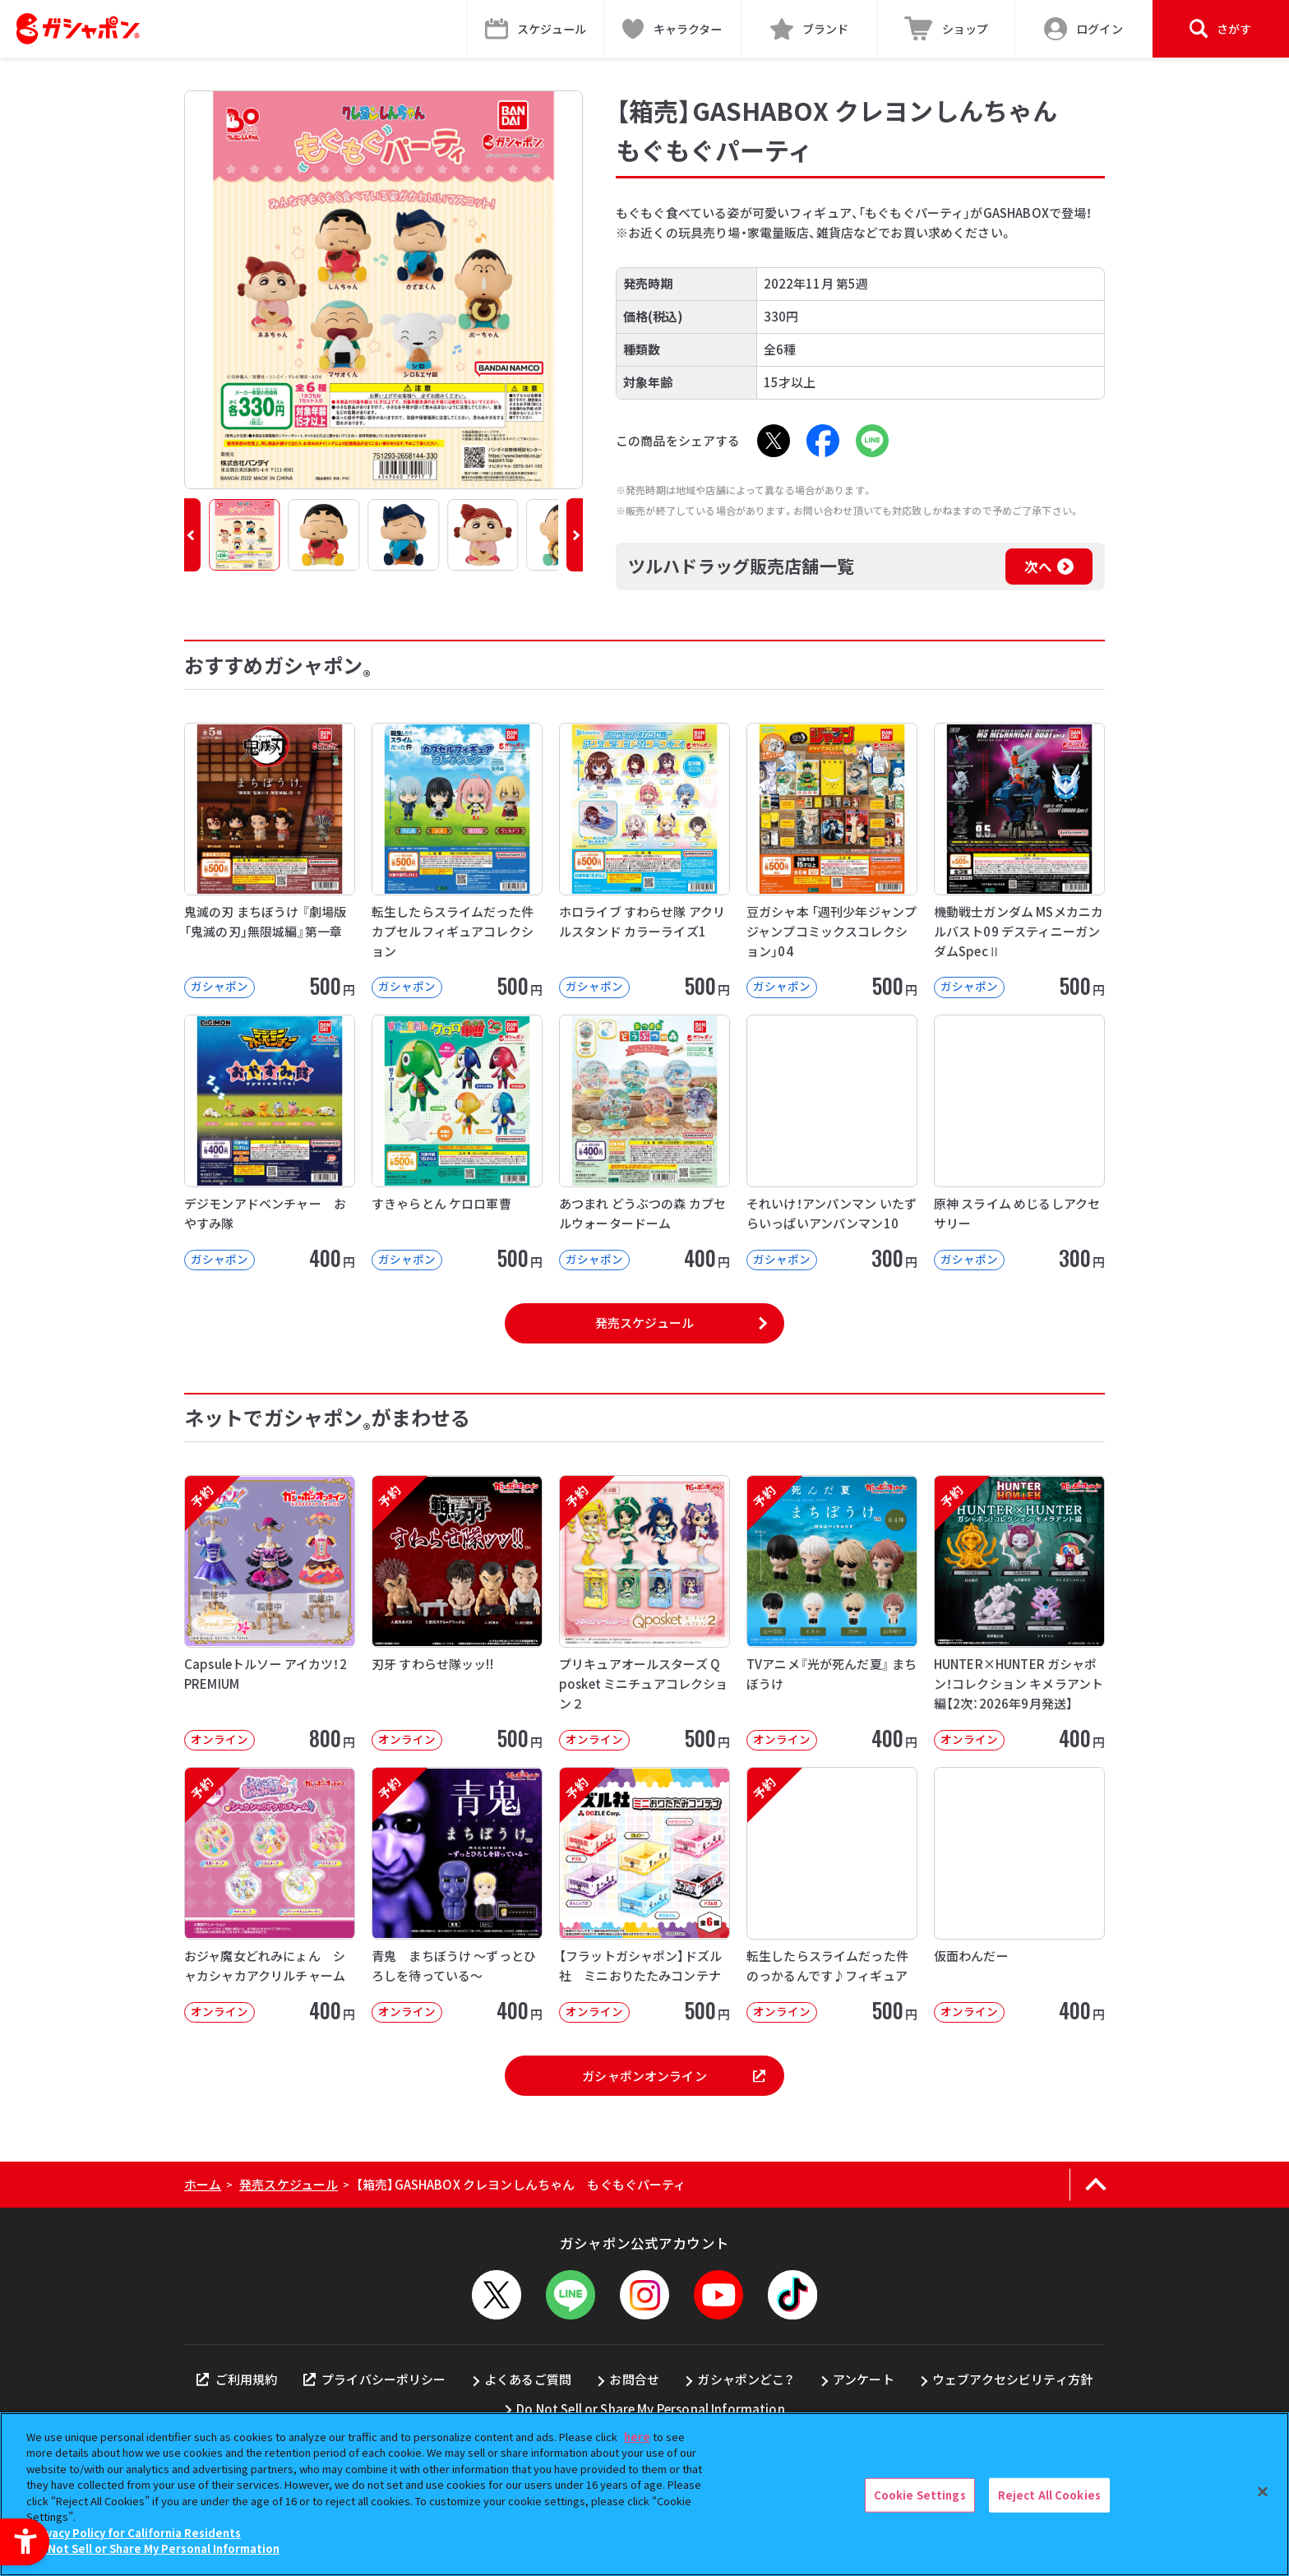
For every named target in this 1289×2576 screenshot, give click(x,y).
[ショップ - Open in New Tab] (946, 29)
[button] (192, 534)
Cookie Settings (920, 2495)
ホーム (202, 2184)
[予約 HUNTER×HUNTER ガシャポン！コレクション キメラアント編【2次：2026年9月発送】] (1019, 1612)
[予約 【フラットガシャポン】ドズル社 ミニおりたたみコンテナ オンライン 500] (644, 1895)
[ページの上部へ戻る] (1095, 2184)
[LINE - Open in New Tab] (872, 440)
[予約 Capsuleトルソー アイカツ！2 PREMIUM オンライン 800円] (269, 1612)
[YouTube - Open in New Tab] (718, 2294)
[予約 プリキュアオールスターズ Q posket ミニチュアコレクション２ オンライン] (644, 1612)
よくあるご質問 (527, 2379)
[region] (644, 2494)
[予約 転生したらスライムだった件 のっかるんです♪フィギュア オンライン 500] (831, 1895)
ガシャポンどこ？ (745, 2379)
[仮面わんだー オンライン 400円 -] (1019, 1895)
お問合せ (634, 2379)
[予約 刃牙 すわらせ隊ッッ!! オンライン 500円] (457, 1612)
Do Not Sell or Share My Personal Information (650, 2408)
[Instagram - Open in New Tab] (644, 2294)
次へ (1038, 566)
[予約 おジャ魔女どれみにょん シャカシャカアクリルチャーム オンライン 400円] (269, 1895)
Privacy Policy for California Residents (135, 2533)
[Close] (1263, 2492)
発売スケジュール (644, 1322)
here (637, 2436)
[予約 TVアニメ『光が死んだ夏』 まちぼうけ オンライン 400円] (831, 1612)
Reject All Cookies (1049, 2495)
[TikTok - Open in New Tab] (792, 2294)
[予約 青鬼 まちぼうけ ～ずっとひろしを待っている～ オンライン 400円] (457, 1895)
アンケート (863, 2379)
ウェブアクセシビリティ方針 (1012, 2379)
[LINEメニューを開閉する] (570, 2294)
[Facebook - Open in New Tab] (822, 440)
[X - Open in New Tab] (773, 440)
